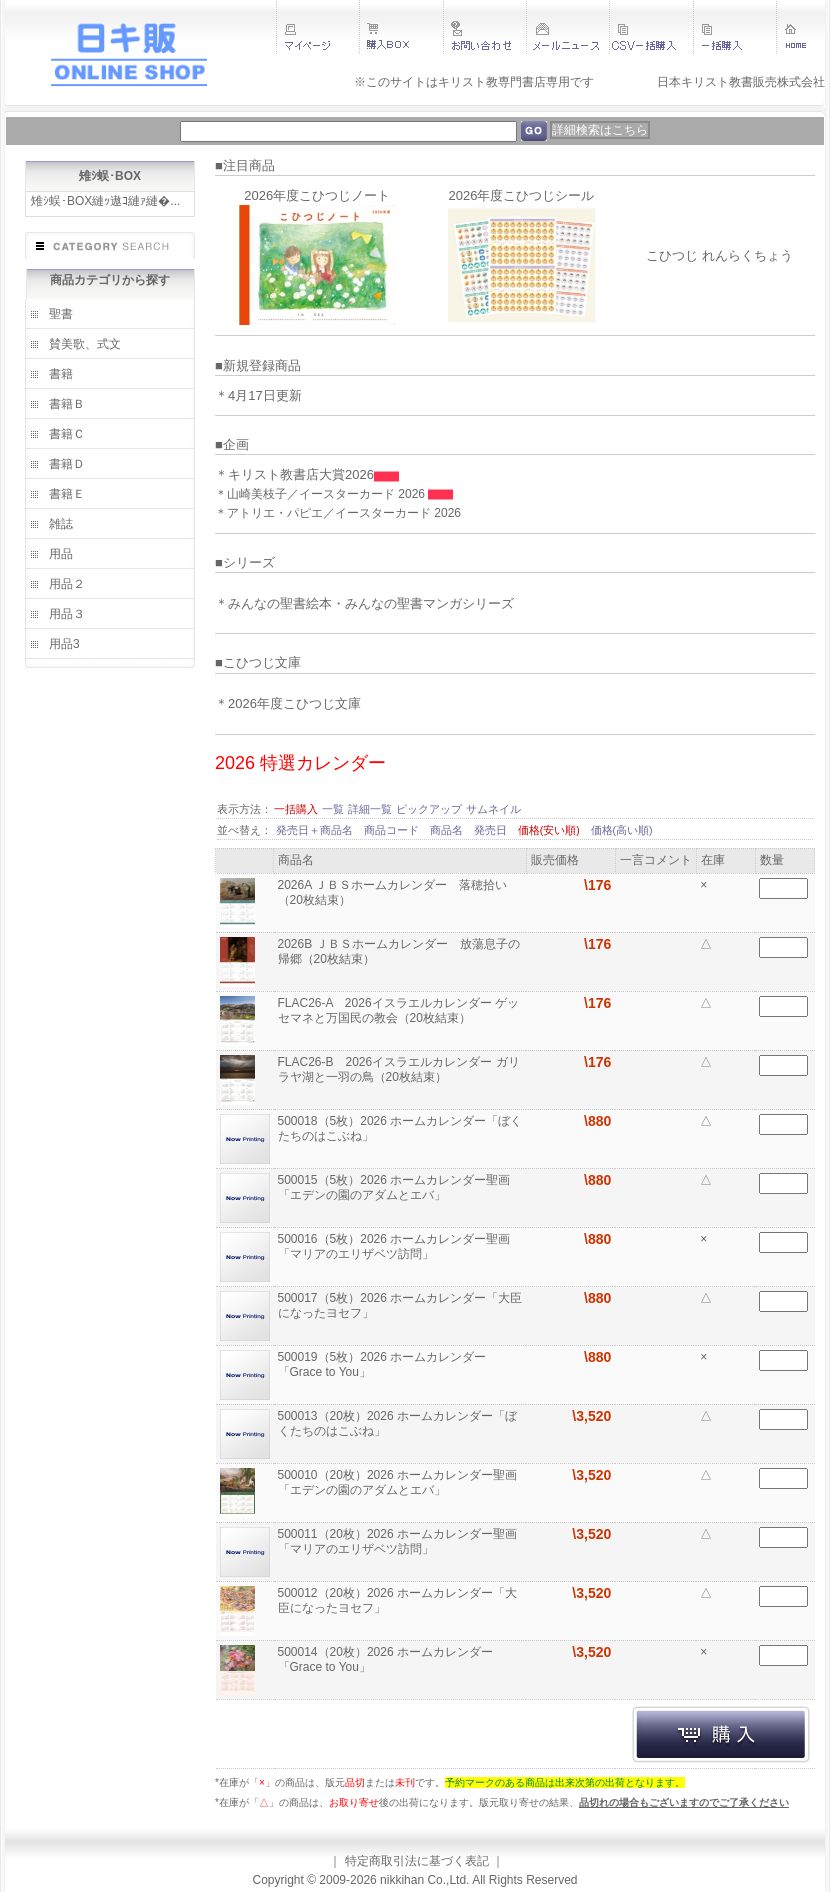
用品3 (64, 644)
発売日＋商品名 (316, 830)
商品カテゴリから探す (110, 280)
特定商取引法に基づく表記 (417, 1861)
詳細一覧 (370, 809)
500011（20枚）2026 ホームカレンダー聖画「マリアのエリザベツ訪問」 (397, 1541)
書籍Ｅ (67, 494)
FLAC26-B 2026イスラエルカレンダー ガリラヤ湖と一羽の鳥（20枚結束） (399, 1069)
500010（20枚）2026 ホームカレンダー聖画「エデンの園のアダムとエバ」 (397, 1482)
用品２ (67, 584)
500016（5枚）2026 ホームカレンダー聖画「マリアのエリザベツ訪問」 (394, 1246)
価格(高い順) (622, 830)
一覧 (333, 809)
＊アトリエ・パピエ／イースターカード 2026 (338, 513)
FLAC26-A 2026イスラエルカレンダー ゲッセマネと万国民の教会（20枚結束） (398, 1010)
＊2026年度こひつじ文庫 (288, 703)
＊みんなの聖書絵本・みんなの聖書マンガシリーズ (364, 603)
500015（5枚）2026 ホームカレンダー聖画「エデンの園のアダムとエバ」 (394, 1187)
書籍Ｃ (67, 434)
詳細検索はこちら (600, 130)
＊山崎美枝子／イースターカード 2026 (321, 494)
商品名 (448, 830)
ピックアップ (429, 809)
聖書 (61, 314)
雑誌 (61, 524)
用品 (61, 554)
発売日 (492, 830)
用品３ (67, 614)
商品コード (393, 830)
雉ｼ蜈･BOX (110, 176)
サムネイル (493, 809)
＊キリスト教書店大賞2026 (294, 474)
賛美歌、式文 (85, 344)
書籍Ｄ (67, 464)
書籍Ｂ (67, 404)
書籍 (61, 374)
